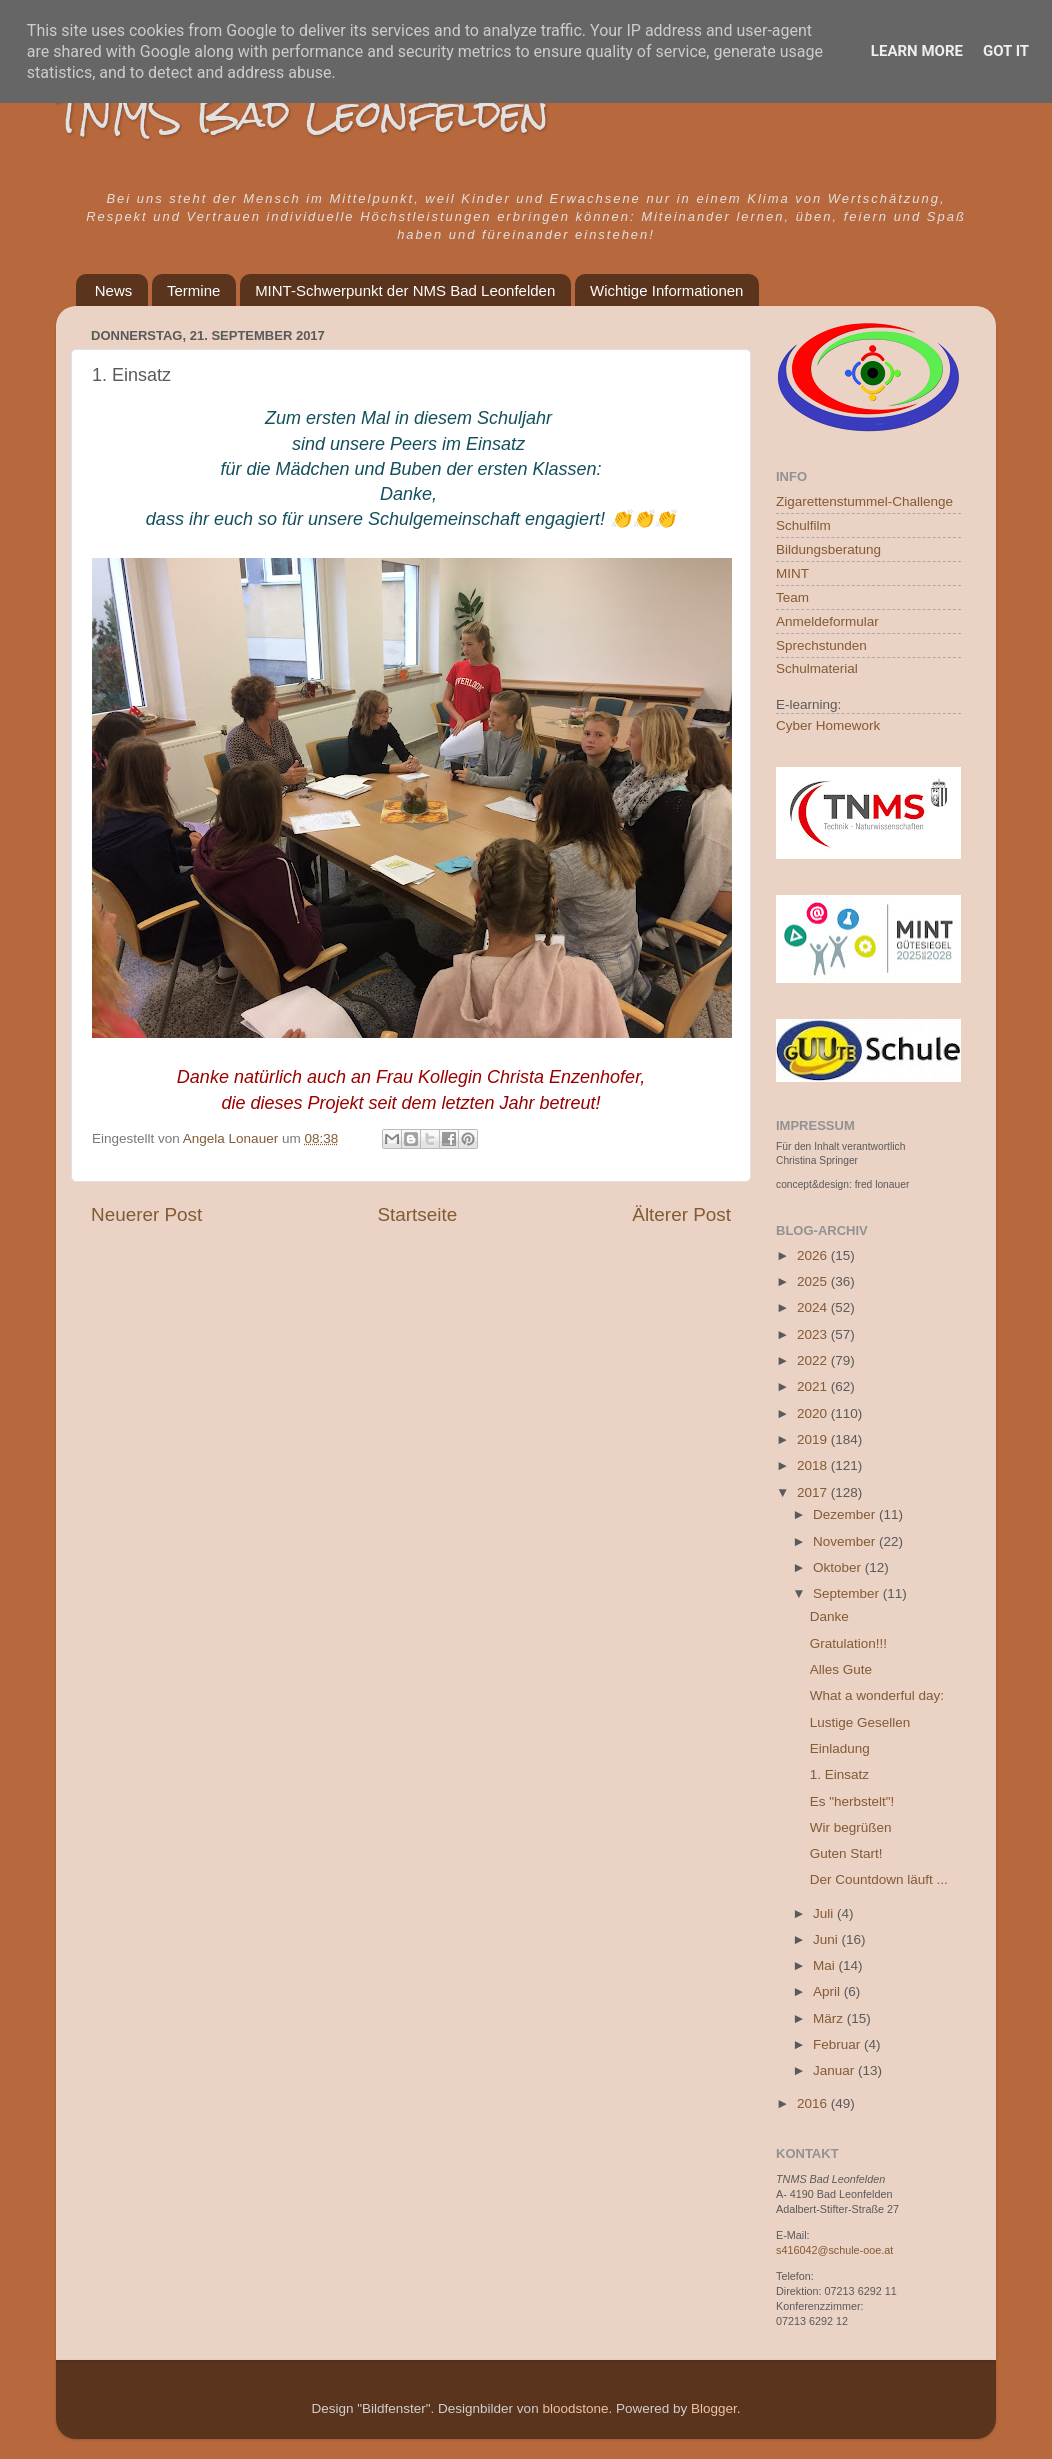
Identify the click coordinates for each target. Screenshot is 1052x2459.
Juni (827, 1939)
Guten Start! (846, 1853)
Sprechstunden (821, 645)
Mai (826, 1965)
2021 (814, 1386)
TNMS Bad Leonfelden (302, 114)
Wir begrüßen (851, 1827)
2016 (814, 2103)
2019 (814, 1439)
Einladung (840, 1748)
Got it (1006, 51)
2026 (814, 1255)
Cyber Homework (828, 725)
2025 (814, 1281)
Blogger (714, 2408)
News (114, 290)
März (830, 2018)
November (846, 1541)
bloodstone (575, 2408)
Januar (835, 2070)
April (828, 1991)
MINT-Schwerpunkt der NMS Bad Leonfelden (405, 290)
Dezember (846, 1514)
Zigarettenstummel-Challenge (864, 501)
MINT (792, 573)
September (848, 1593)
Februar (838, 2044)
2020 (814, 1413)
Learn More (917, 51)
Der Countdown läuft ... (879, 1879)
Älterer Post (681, 1214)
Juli (825, 1913)
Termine (193, 290)
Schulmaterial (817, 668)
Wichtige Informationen (666, 290)
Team (792, 597)
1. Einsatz (839, 1774)
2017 (814, 1492)
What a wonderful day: (877, 1695)
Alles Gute (841, 1669)
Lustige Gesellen (860, 1722)
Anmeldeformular (827, 621)
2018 (814, 1465)
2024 (814, 1307)
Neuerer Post (146, 1214)
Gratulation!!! (848, 1643)
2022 (814, 1360)
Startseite (417, 1214)
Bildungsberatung (828, 549)
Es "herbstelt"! (852, 1801)
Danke (829, 1616)
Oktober (839, 1567)
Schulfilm (803, 525)
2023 (814, 1334)
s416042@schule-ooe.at (834, 2250)
